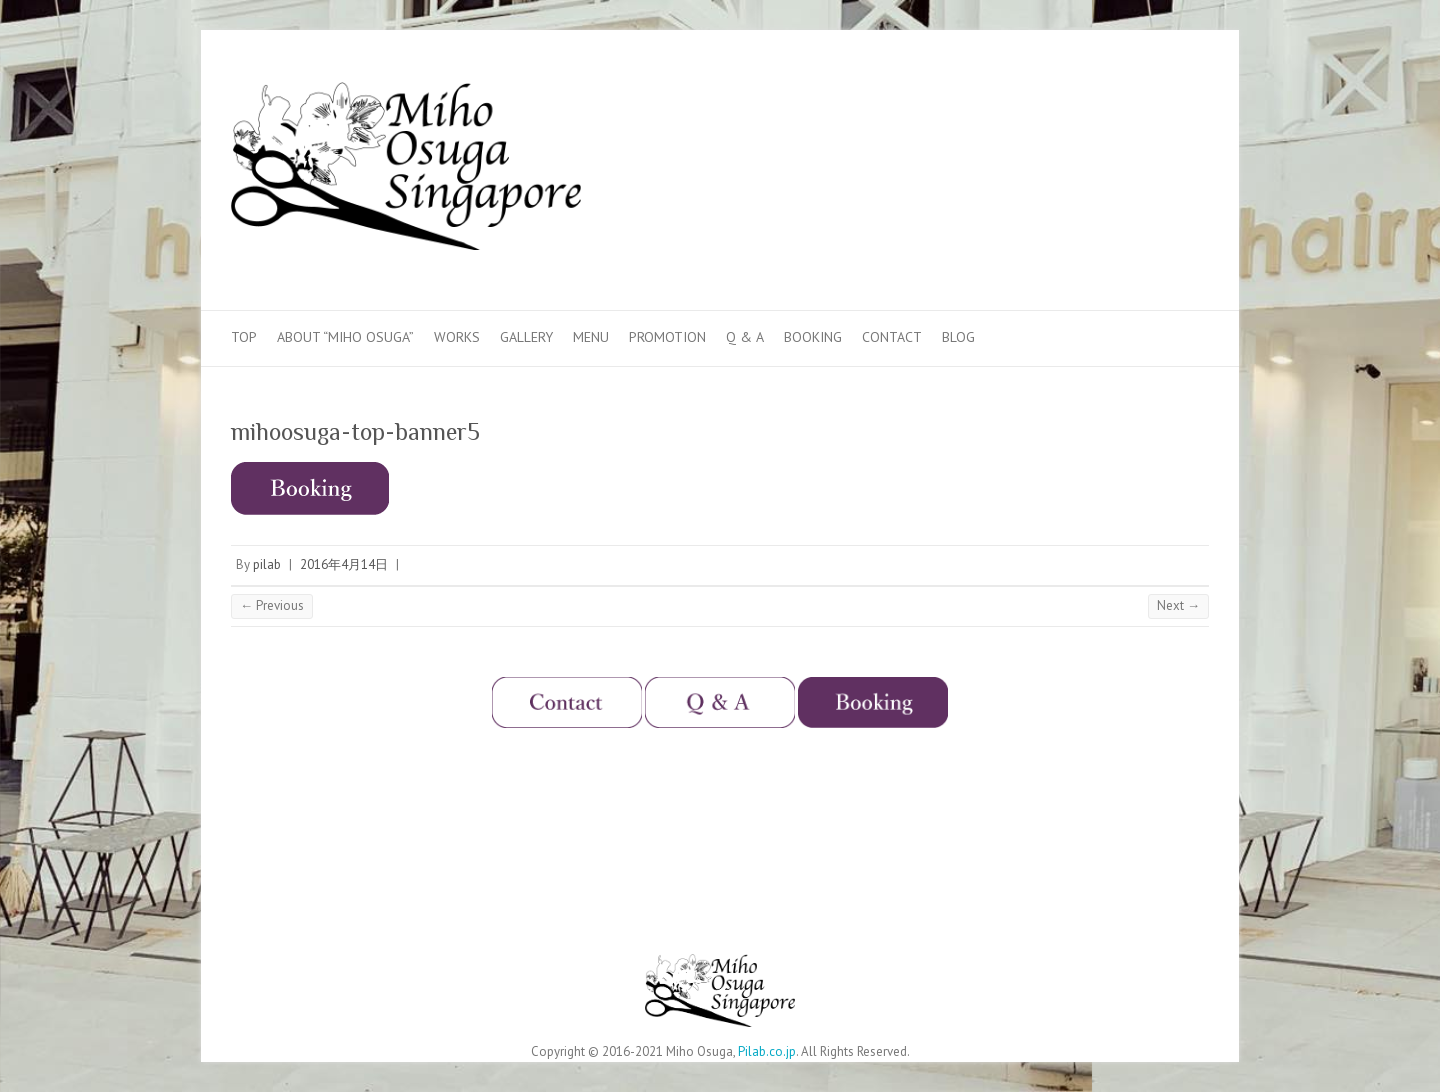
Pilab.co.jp (767, 1051)
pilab (267, 564)
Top (244, 337)
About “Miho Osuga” (345, 337)
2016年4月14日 (344, 564)
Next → (1178, 605)
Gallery (526, 337)
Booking (813, 337)
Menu (591, 337)
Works (457, 337)
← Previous (272, 605)
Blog (958, 337)
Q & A (745, 337)
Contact (892, 337)
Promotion (667, 337)
